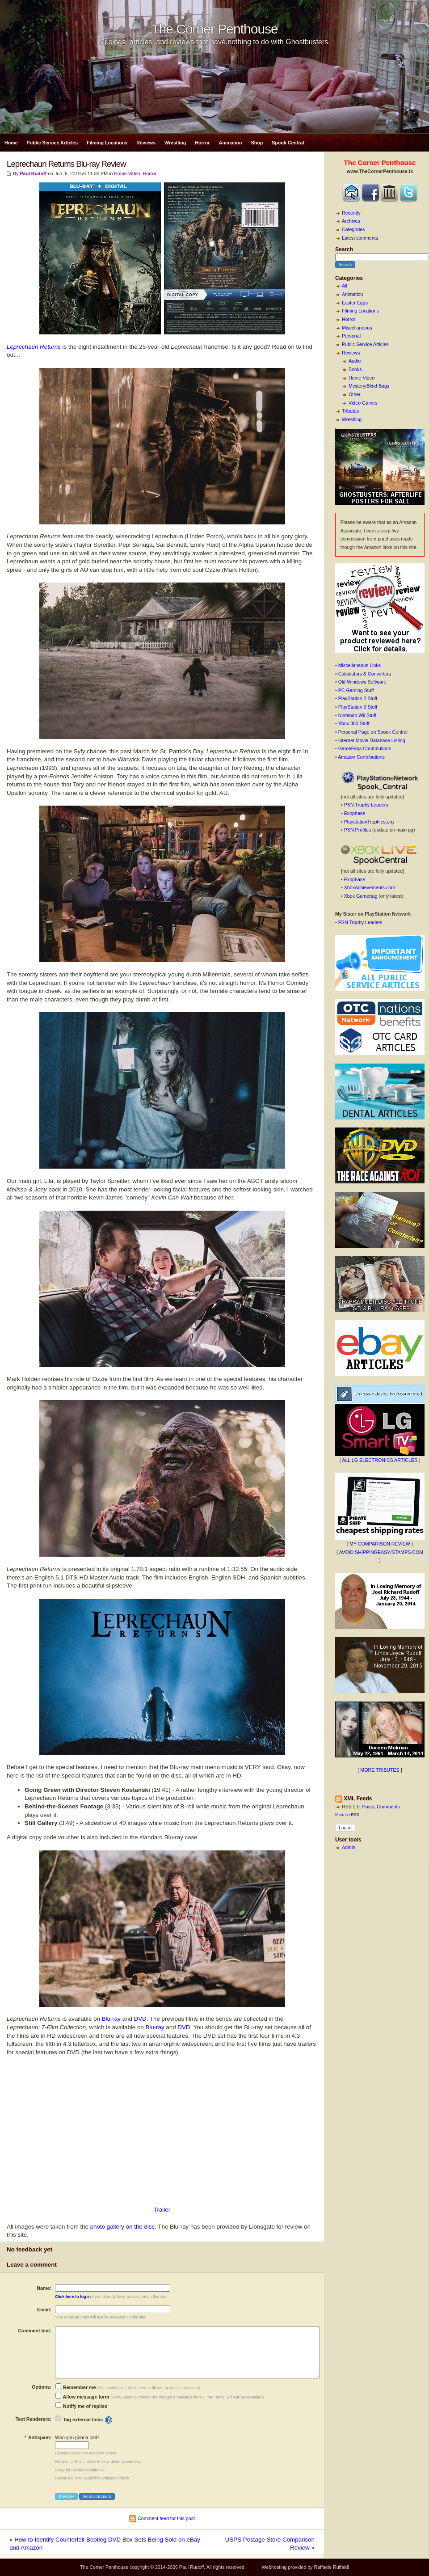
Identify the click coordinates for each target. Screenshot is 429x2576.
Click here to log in (73, 2296)
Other (355, 394)
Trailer (162, 2209)
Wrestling (175, 142)
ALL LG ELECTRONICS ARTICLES (379, 1460)
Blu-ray (111, 2018)
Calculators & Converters (364, 673)
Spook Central (288, 142)
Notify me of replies (81, 2406)
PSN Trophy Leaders (366, 804)
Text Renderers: (33, 2419)
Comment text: (34, 2330)
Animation (230, 142)
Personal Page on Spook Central (373, 732)
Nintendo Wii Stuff (357, 715)
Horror (202, 142)
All (344, 285)
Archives (351, 221)
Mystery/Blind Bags (369, 386)
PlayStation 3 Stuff (357, 706)
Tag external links (83, 2419)
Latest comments (360, 238)
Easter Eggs (355, 302)
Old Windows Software (362, 681)
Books (355, 369)
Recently (351, 212)
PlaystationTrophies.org (369, 821)
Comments (388, 1806)
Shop (257, 142)
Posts (368, 1806)
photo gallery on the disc (122, 2226)
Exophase (354, 813)
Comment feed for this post (162, 2518)
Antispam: (38, 2437)
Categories (353, 229)
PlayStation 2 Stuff (357, 698)
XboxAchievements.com (369, 887)
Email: (44, 2309)
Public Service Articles (52, 142)
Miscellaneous (357, 327)
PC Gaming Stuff (356, 690)
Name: (44, 2288)
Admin (348, 1847)
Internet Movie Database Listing (371, 740)
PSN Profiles (357, 829)
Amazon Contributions (361, 757)
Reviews (146, 142)
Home (11, 142)
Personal (351, 335)
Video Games (363, 402)
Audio (355, 360)
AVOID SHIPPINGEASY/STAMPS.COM (381, 1552)
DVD (140, 2018)
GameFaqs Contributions (364, 748)
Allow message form (82, 2396)
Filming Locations (107, 142)
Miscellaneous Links (359, 665)
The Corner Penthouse (214, 28)
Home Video (361, 377)
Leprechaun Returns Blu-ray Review (66, 164)
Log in (345, 1827)
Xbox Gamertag (361, 896)
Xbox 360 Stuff (354, 723)
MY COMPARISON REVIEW (379, 1543)
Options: (41, 2387)
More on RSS (347, 1814)
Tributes (350, 411)
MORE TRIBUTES (379, 1770)
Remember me (75, 2387)
